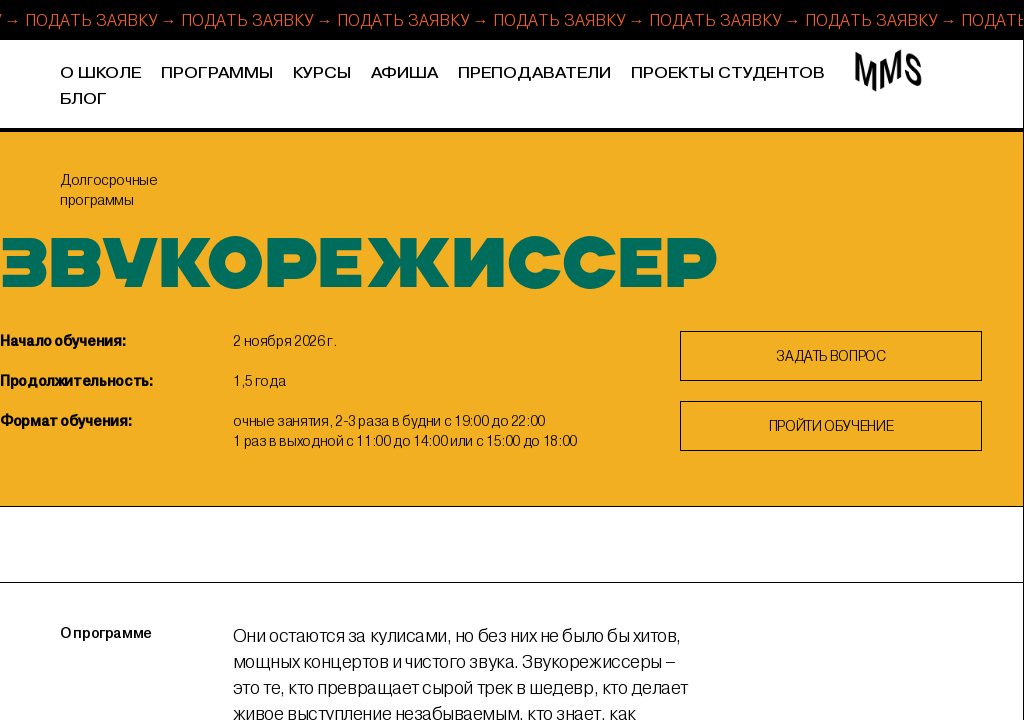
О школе (100, 73)
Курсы (322, 73)
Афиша (404, 73)
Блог (83, 99)
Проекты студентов (728, 73)
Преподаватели (534, 73)
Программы (217, 73)
